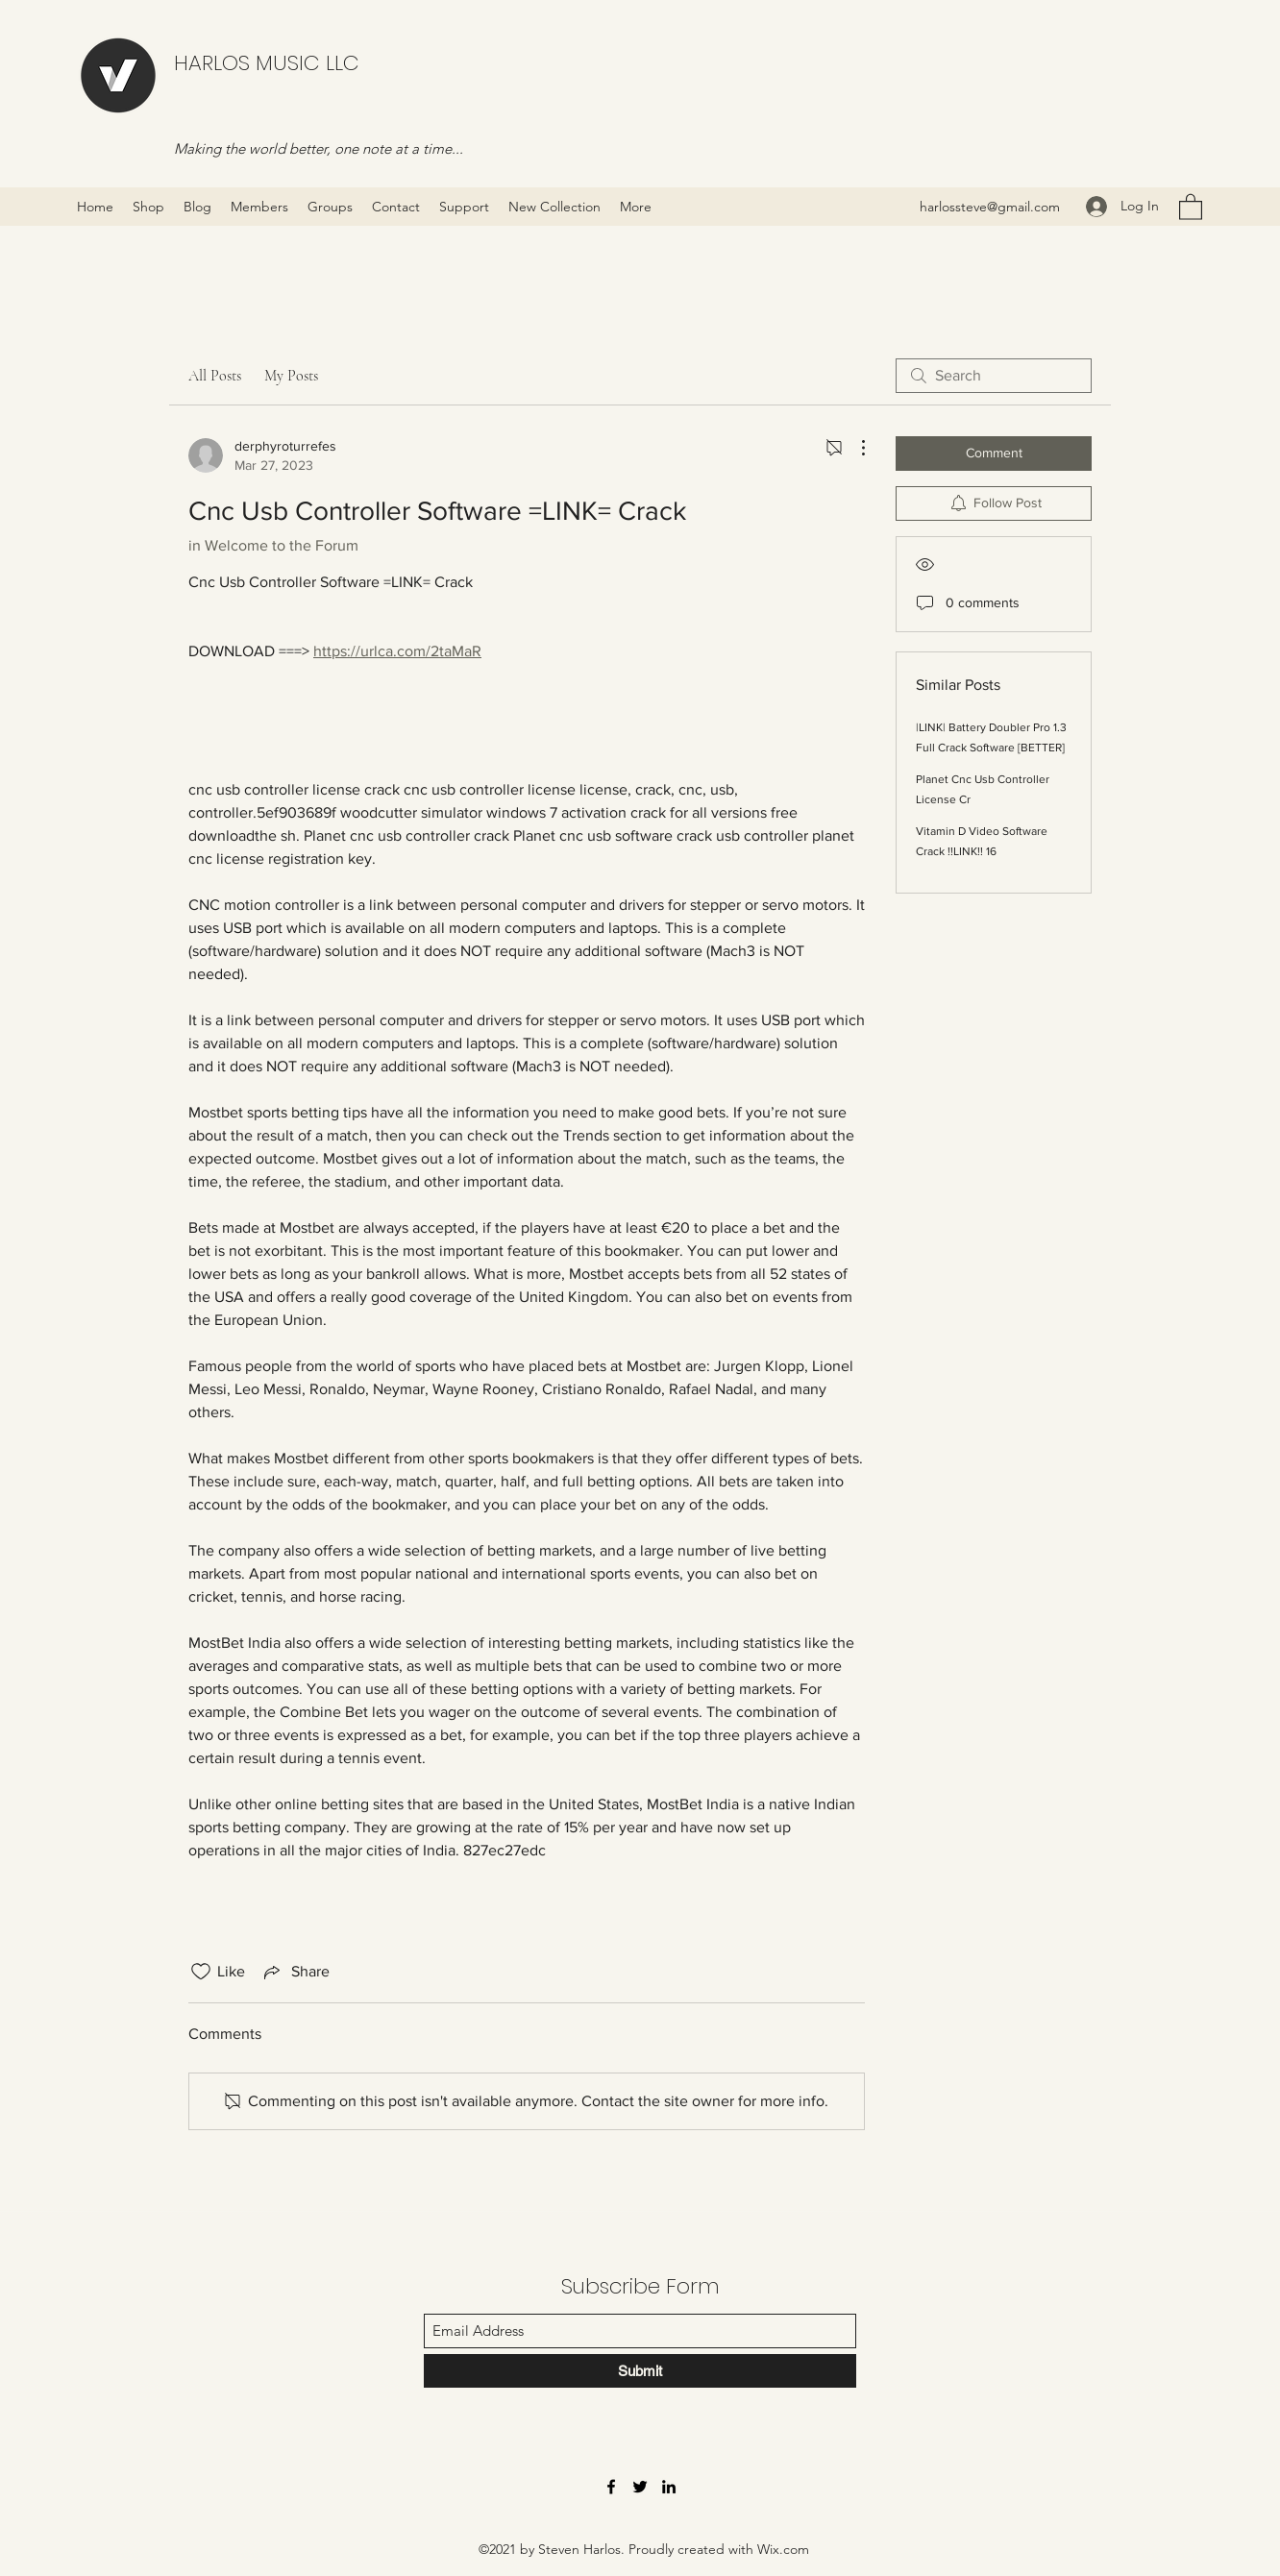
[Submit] (640, 2371)
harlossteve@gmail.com (990, 206)
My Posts (291, 375)
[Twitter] (640, 2486)
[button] (1190, 206)
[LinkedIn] (668, 2486)
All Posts (214, 375)
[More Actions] (853, 447)
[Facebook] (611, 2486)
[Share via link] (295, 1971)
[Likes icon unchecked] (200, 1971)
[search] (994, 375)
